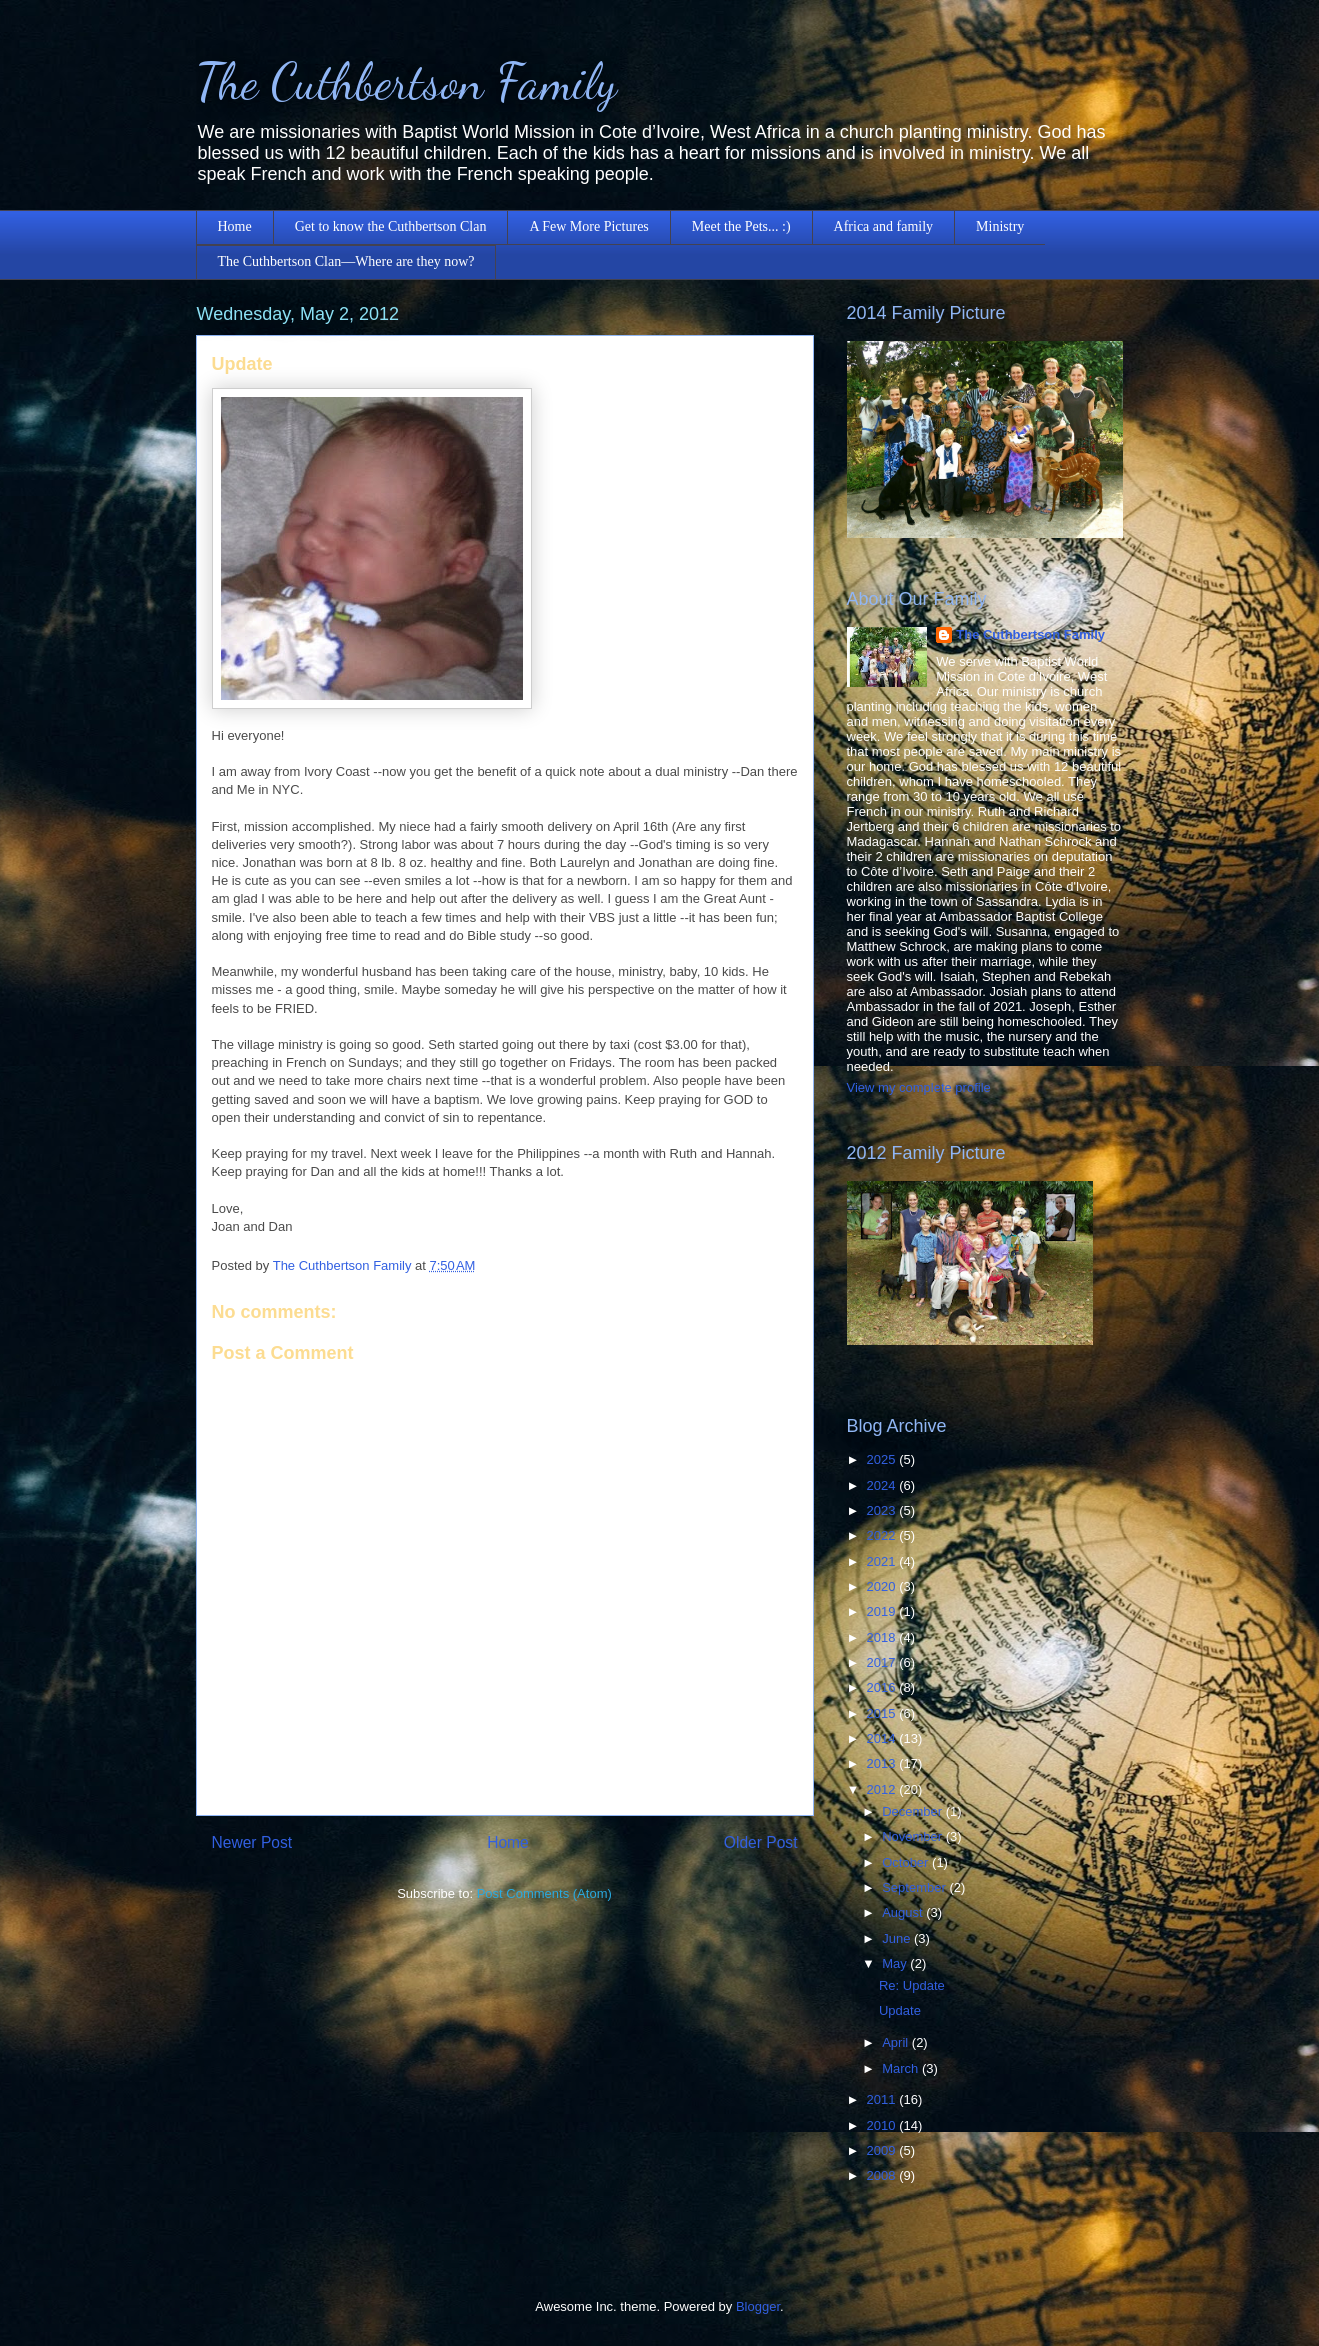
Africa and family (884, 226)
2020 (883, 1586)
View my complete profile (919, 1087)
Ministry (1000, 226)
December (914, 1811)
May (896, 1963)
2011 (883, 2099)
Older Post (761, 1842)
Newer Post (252, 1842)
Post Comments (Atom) (544, 1893)
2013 (883, 1763)
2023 (883, 1510)
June (898, 1938)
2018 (883, 1637)
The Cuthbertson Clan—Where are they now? (346, 261)
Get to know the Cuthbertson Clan (391, 226)
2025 (883, 1459)
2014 (883, 1738)
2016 (883, 1687)
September (915, 1887)
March (902, 2068)
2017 (883, 1662)
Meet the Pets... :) (741, 226)
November (914, 1836)
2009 (883, 2150)
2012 (883, 1789)
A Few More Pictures (588, 226)
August (904, 1912)
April (897, 2042)
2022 (883, 1535)
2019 (883, 1611)
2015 (883, 1713)
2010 (883, 2125)
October (907, 1862)
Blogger (758, 2306)
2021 (883, 1561)
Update (900, 2010)
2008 (883, 2175)
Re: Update (912, 1985)
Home (235, 226)
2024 (883, 1485)
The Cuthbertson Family (406, 82)
